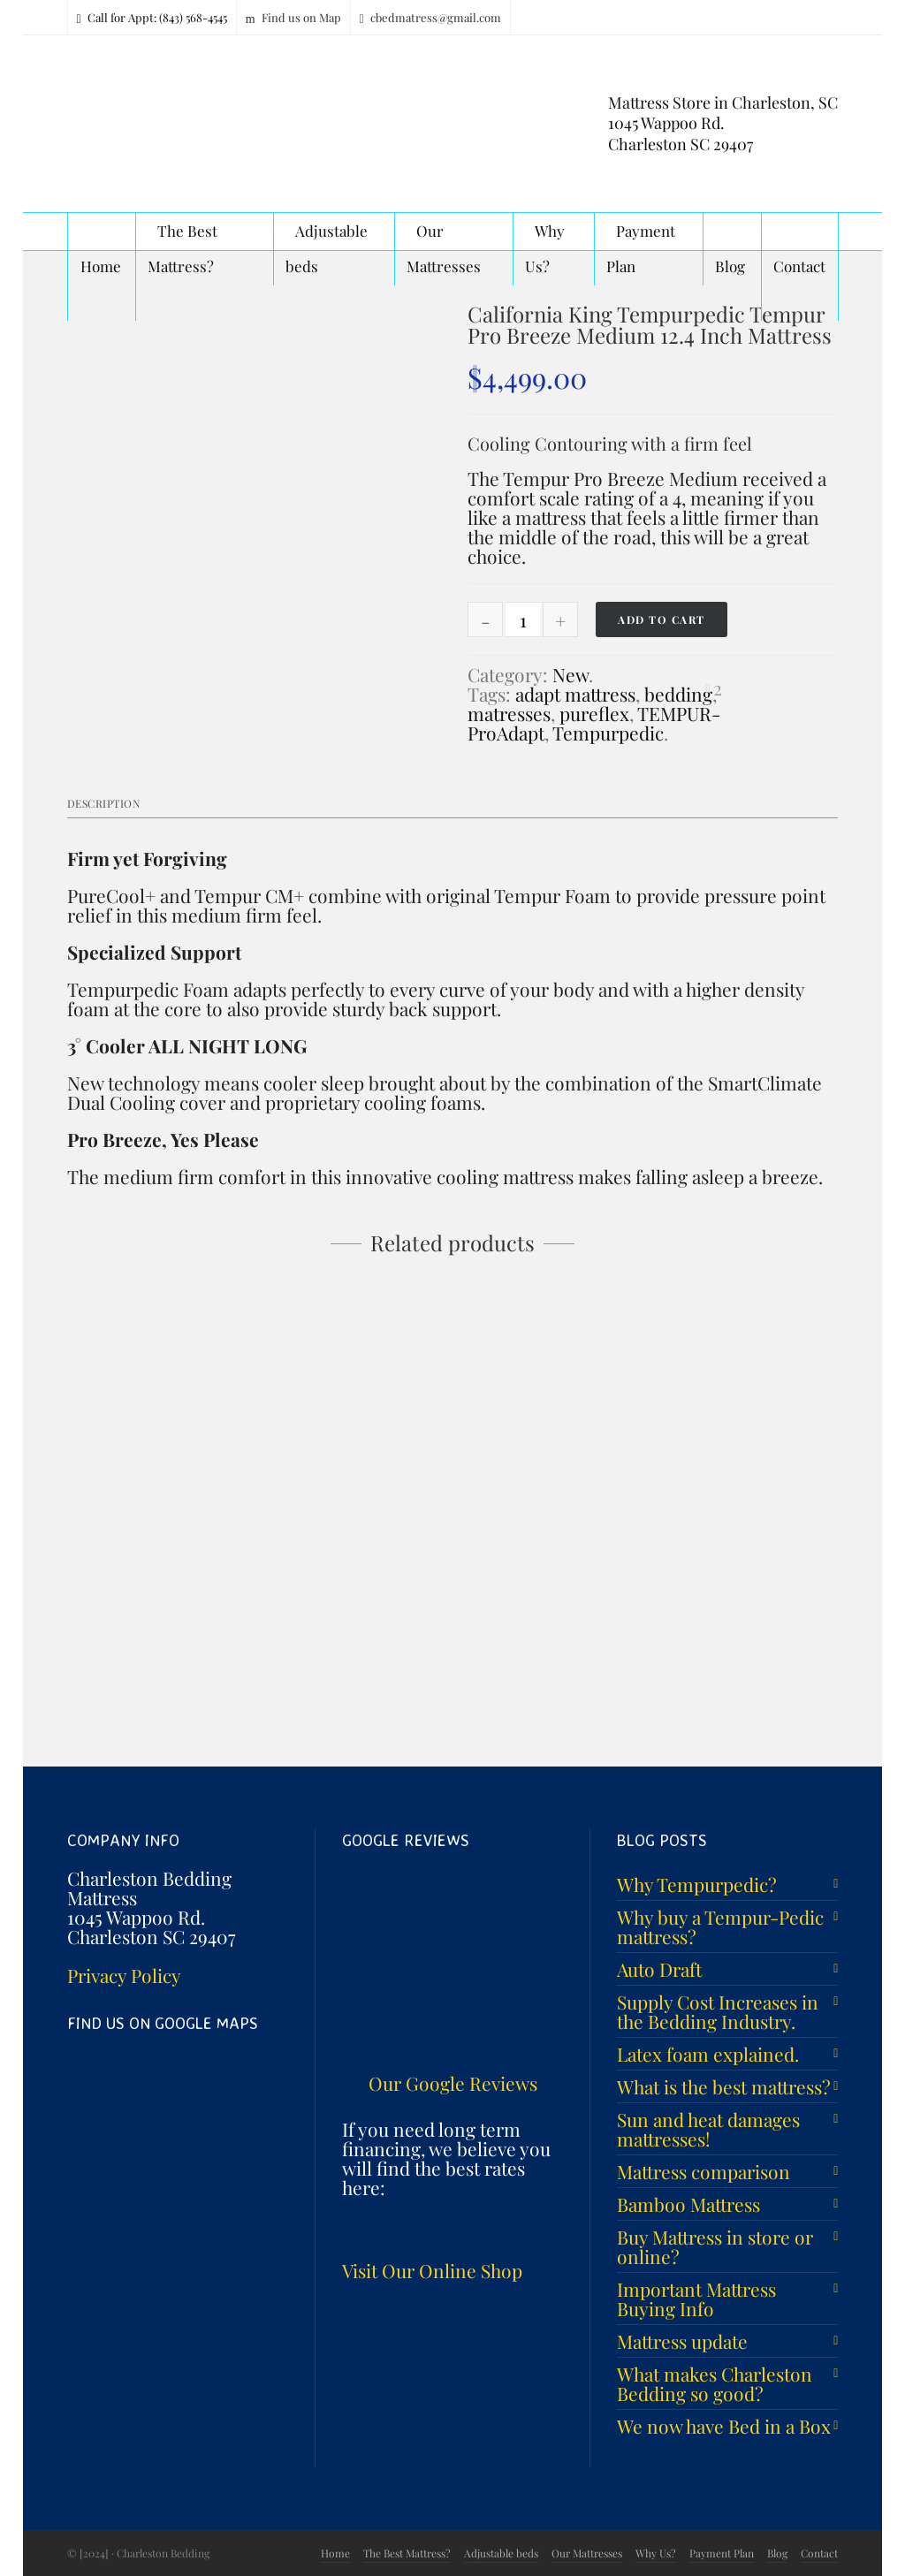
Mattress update (682, 2341)
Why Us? (655, 2553)
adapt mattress (575, 693)
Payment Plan (721, 2553)
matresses (509, 713)
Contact (819, 2553)
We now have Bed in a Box (724, 2425)
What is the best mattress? (724, 2086)
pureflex (594, 713)
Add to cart (661, 619)
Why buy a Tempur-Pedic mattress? (720, 1926)
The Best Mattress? (407, 2553)
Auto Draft (659, 1969)
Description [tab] (104, 803)
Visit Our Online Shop (432, 2270)
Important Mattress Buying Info (696, 2298)
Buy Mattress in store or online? (715, 2246)
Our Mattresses (586, 2553)
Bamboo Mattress (688, 2204)
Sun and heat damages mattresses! (708, 2128)
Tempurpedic (608, 732)
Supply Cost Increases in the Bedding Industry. (717, 2011)
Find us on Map (293, 18)
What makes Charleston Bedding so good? (714, 2383)
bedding (678, 693)
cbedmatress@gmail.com (430, 18)
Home (335, 2553)
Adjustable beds (501, 2553)
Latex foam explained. (708, 2053)
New (570, 674)
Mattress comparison (703, 2171)
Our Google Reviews (453, 2083)
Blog (777, 2553)
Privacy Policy (124, 1975)
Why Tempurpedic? (697, 1884)
